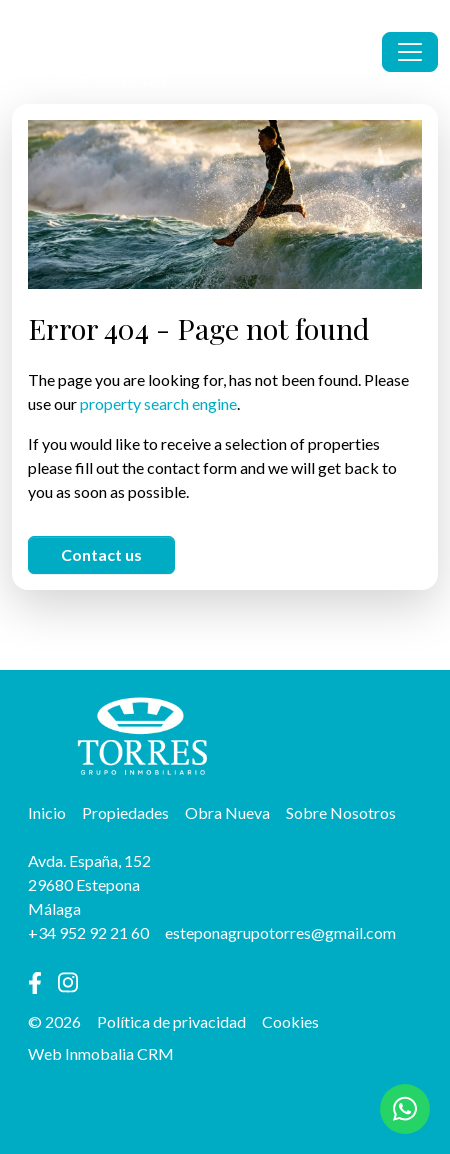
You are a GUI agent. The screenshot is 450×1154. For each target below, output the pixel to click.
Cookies (290, 1021)
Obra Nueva (227, 812)
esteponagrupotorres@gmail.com (280, 932)
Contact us (101, 554)
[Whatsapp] (405, 1109)
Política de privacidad (171, 1021)
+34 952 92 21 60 (88, 932)
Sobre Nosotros (341, 812)
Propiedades (125, 812)
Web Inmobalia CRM (101, 1053)
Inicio (47, 812)
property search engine (158, 403)
